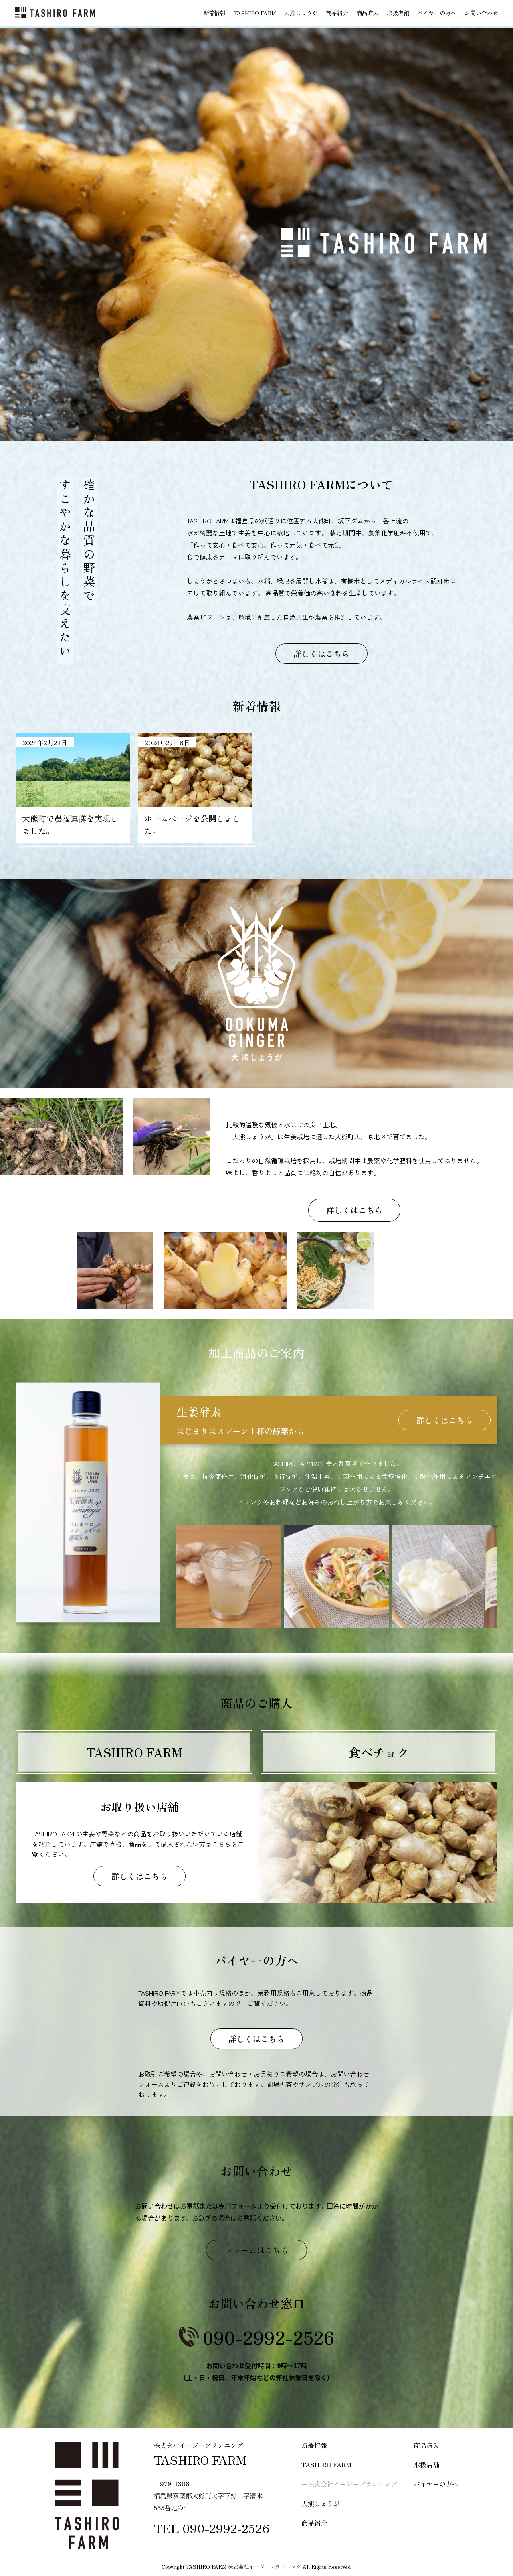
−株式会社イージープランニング (349, 2483)
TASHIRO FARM (255, 13)
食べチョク (379, 1752)
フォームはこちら (256, 2250)
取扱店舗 (398, 13)
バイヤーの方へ (436, 13)
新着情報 (214, 13)
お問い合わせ (481, 13)
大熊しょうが (301, 13)
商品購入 (367, 13)
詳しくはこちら (321, 653)
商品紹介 (337, 13)
